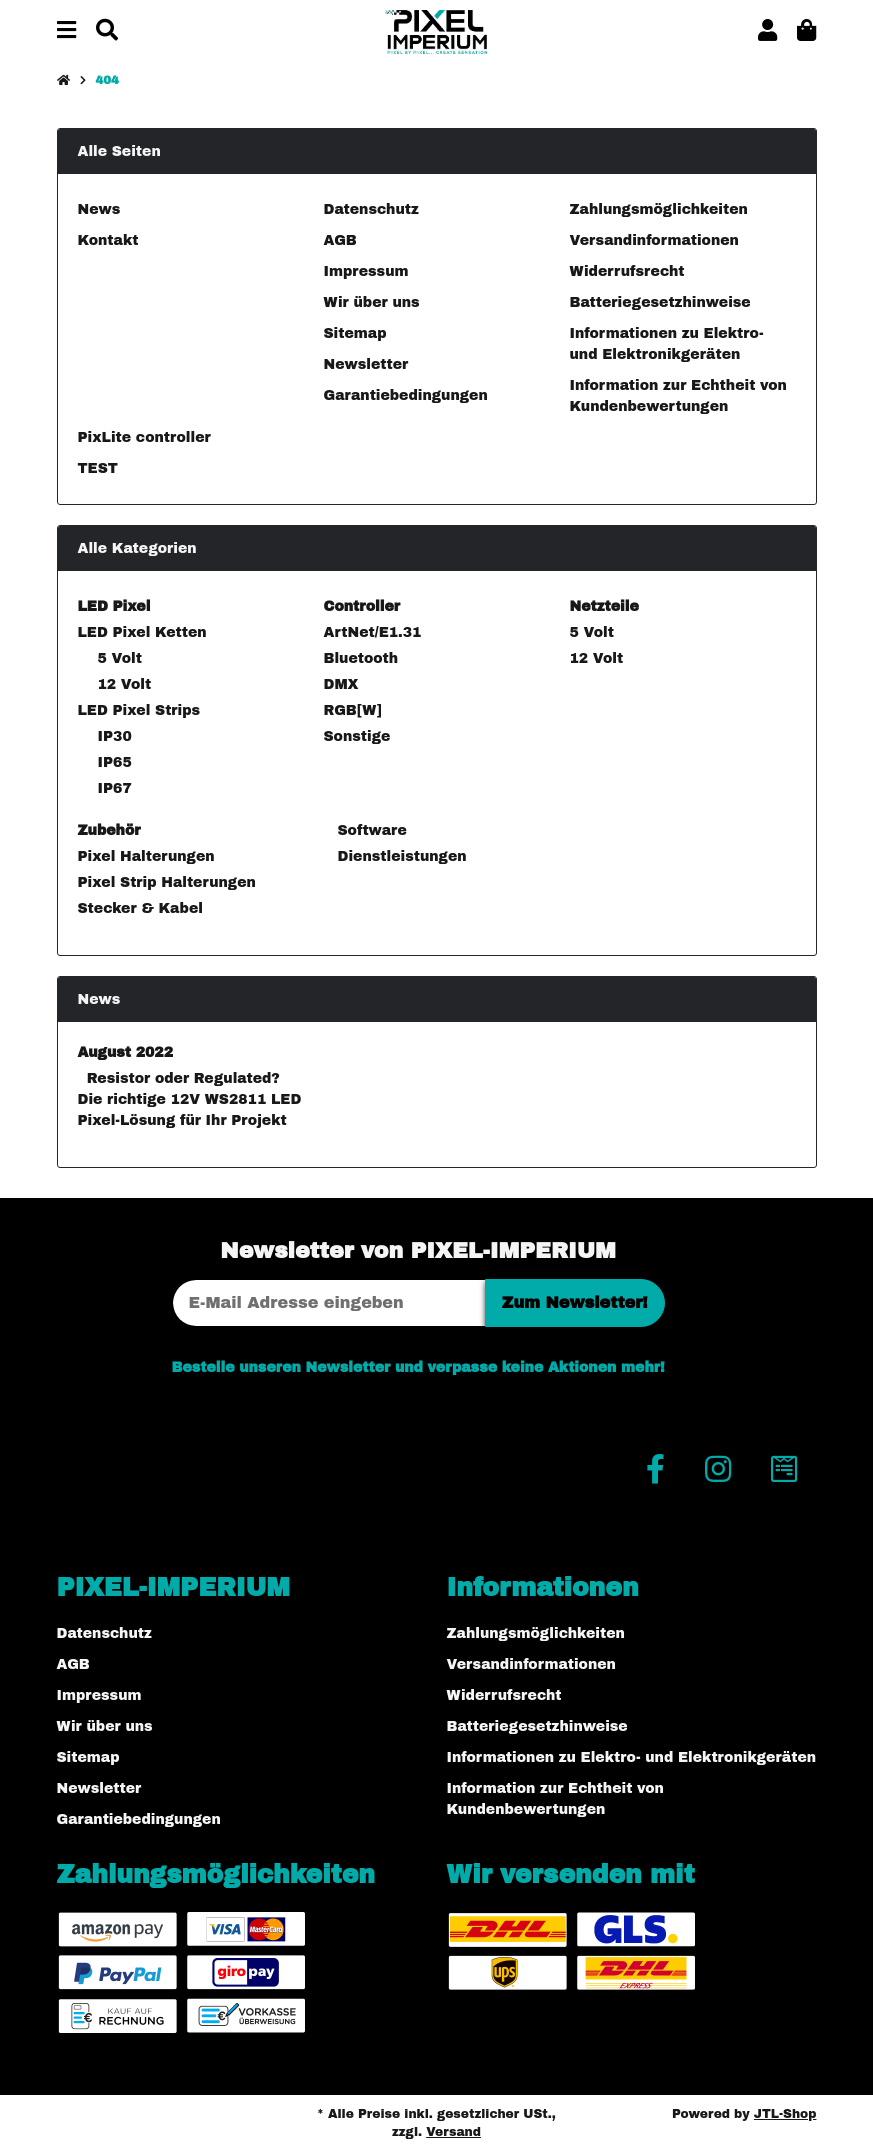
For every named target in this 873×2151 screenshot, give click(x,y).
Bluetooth (361, 658)
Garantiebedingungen (406, 395)
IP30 (115, 736)
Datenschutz (371, 209)
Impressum (366, 271)
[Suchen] (107, 31)
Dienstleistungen (400, 856)
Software (370, 830)
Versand (453, 2132)
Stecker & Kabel (140, 908)
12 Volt (125, 684)
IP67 (115, 788)
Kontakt (108, 240)
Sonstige (357, 736)
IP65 (115, 762)
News (99, 209)
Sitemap (355, 333)
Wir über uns (372, 302)
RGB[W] (353, 710)
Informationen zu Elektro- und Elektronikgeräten (632, 1757)
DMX (341, 684)
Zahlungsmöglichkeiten (659, 209)
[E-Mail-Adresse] (329, 1303)
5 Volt (120, 658)
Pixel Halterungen (146, 856)
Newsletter (366, 364)
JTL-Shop (785, 2114)
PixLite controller (144, 437)
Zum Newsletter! (575, 1302)
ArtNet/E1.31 (373, 632)
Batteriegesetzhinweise (660, 302)
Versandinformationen (654, 240)
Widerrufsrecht (627, 271)
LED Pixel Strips (139, 710)
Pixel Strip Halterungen (167, 882)
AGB (340, 240)
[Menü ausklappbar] (66, 31)
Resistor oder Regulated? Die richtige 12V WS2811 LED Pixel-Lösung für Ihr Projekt (190, 1099)
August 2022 (126, 1052)
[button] (767, 31)
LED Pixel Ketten (142, 632)
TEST (98, 468)
